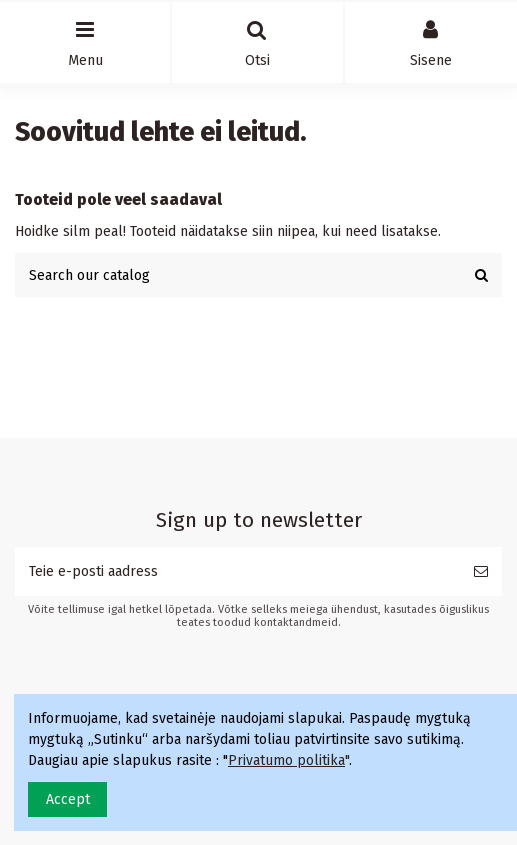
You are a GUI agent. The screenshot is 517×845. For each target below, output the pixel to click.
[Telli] (481, 571)
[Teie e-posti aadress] (237, 571)
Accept (68, 799)
